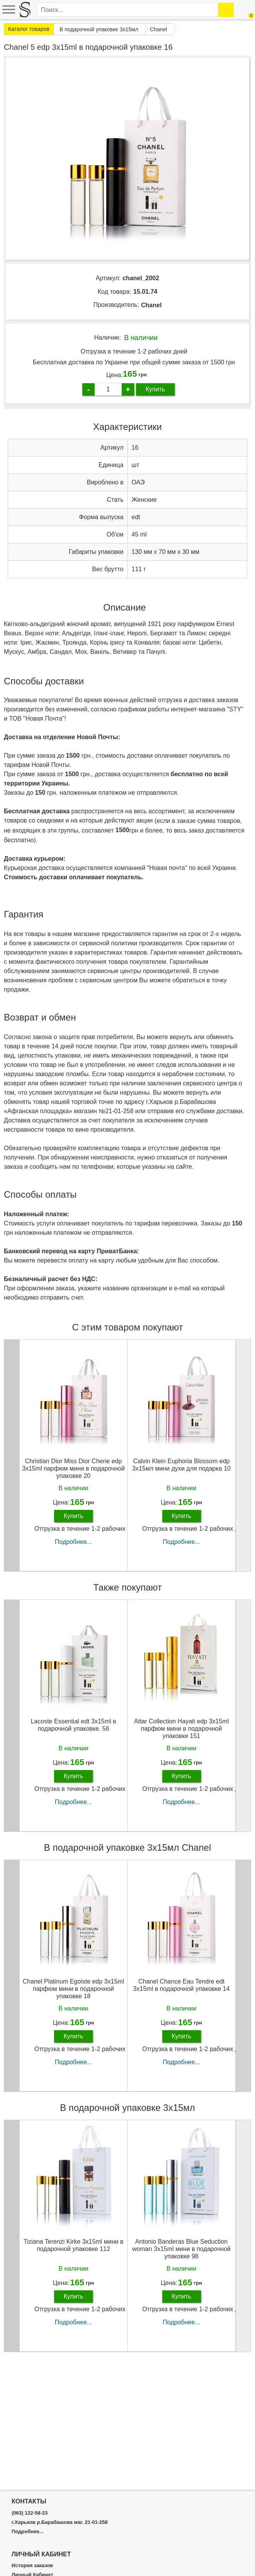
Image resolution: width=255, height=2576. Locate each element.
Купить (155, 389)
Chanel (151, 305)
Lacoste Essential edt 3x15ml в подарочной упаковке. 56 (73, 1725)
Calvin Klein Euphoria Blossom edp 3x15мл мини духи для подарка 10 (181, 1465)
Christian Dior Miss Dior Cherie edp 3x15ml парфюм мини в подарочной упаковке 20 (73, 1468)
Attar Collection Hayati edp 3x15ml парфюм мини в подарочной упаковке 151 (181, 1728)
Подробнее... (73, 1541)
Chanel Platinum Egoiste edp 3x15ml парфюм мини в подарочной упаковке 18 (73, 1988)
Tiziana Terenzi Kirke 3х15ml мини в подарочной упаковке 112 (74, 2245)
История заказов (32, 2565)
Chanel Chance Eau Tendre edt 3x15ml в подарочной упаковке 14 (181, 1985)
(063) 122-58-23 (30, 2513)
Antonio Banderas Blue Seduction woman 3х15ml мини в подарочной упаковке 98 (181, 2249)
